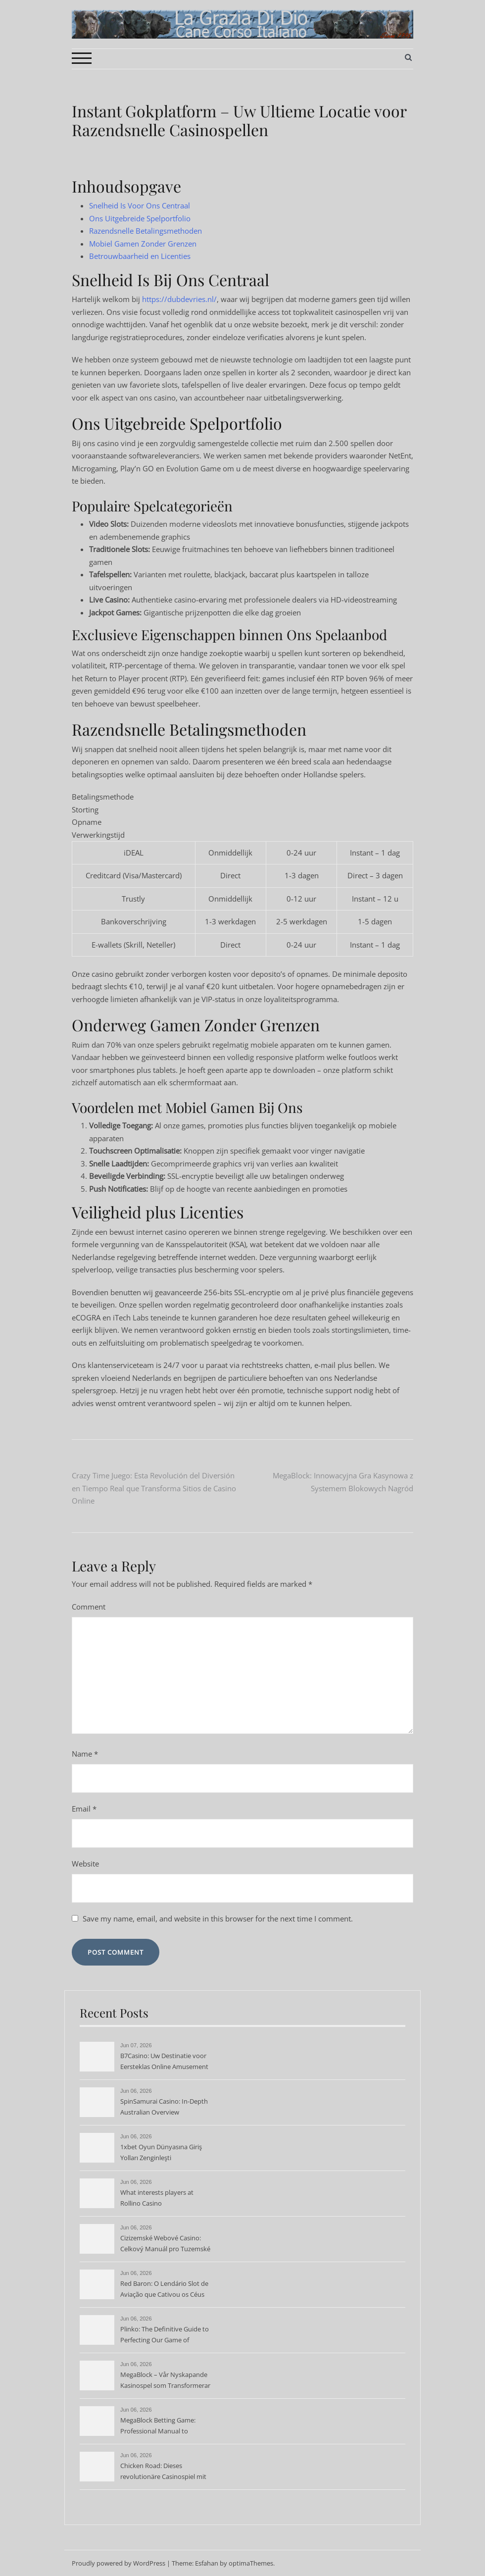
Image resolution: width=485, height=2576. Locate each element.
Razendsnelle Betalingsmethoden (145, 231)
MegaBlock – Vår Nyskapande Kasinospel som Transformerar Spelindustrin (165, 2381)
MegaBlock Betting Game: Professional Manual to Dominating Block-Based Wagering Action (157, 2426)
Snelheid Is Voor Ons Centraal (139, 205)
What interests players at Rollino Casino (157, 2198)
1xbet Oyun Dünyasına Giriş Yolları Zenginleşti (161, 2152)
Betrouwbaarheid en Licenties (140, 256)
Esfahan (206, 2563)
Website (85, 1864)
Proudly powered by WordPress (118, 2563)
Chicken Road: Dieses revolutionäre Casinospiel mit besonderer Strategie (163, 2472)
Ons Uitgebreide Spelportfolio (140, 218)
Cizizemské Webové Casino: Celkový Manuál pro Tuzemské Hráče (165, 2244)
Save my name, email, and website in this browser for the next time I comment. (218, 1918)
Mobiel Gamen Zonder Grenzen (142, 244)
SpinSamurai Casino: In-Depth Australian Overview (164, 2107)
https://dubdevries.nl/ (179, 299)
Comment (88, 1607)
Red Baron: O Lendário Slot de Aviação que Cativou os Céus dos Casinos (164, 2290)
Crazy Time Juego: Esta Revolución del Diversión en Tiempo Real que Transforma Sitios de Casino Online (154, 1488)
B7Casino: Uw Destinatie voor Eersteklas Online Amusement (164, 2061)
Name (85, 1754)
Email (84, 1809)
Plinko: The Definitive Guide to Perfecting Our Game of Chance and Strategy (164, 2335)
